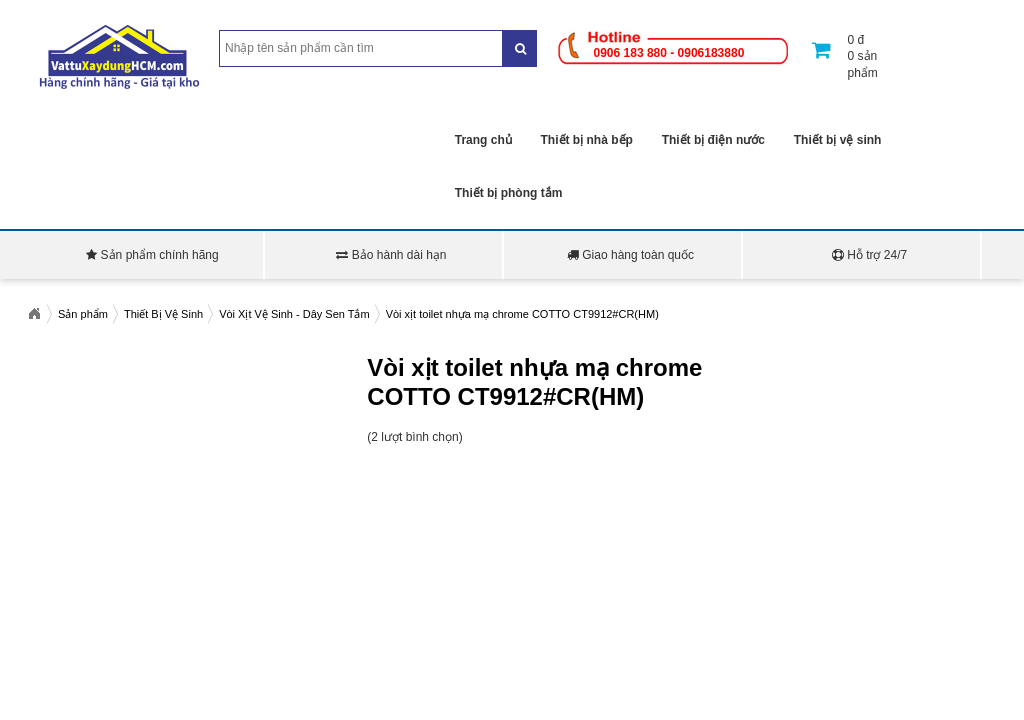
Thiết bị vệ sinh (838, 140)
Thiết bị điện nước (713, 140)
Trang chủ (483, 140)
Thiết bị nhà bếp (587, 140)
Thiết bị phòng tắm (509, 193)
